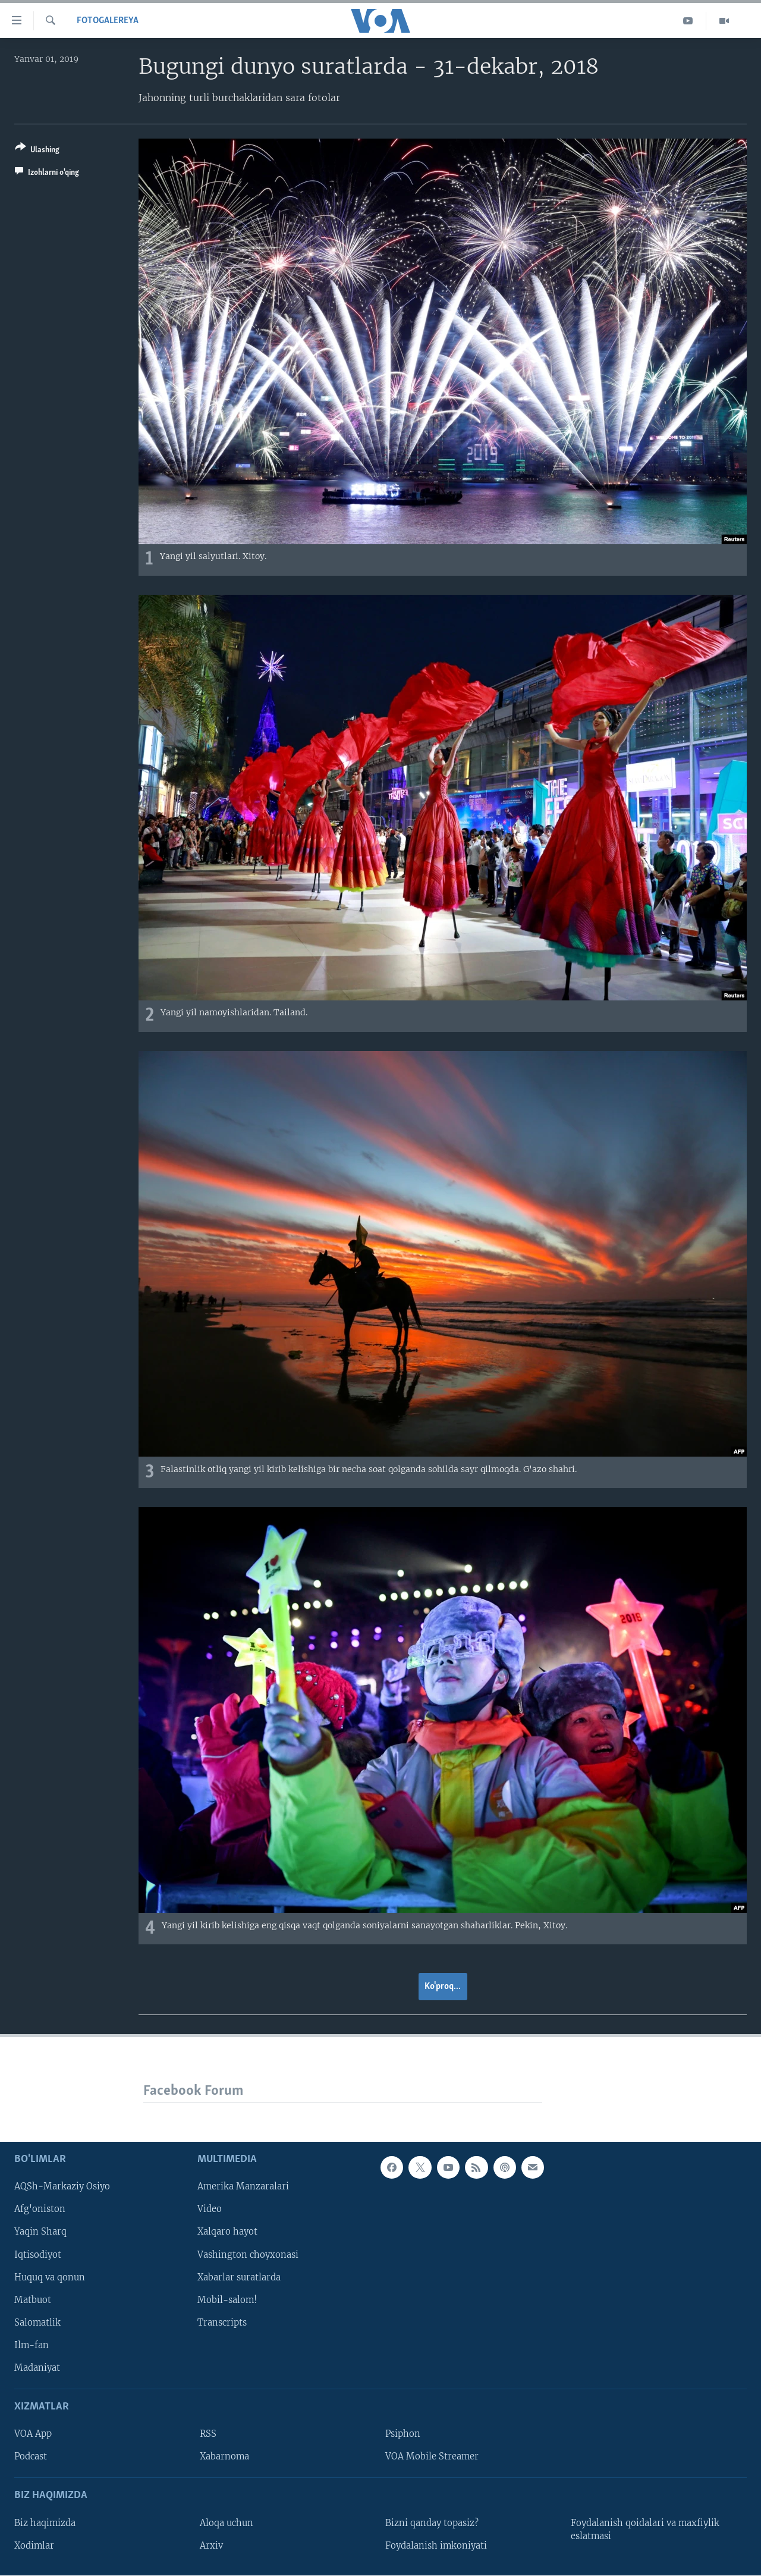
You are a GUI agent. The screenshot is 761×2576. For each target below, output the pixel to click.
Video (209, 2209)
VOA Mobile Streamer (432, 2456)
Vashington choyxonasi (247, 2254)
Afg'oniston (39, 2209)
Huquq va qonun (49, 2276)
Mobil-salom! (227, 2299)
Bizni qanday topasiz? (432, 2522)
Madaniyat (37, 2367)
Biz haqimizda (45, 2522)
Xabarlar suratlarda (239, 2276)
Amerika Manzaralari (243, 2186)
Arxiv (211, 2545)
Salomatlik (37, 2322)
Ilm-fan (31, 2344)
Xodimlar (34, 2545)
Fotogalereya (108, 21)
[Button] (37, 151)
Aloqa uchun (226, 2522)
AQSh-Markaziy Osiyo (62, 2186)
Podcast (30, 2456)
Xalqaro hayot (227, 2231)
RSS (208, 2433)
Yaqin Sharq (40, 2231)
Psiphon (402, 2433)
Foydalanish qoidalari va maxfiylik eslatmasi (645, 2529)
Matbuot (32, 2299)
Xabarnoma (224, 2456)
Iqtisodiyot (37, 2254)
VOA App (33, 2433)
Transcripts (222, 2322)
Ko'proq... (442, 1986)
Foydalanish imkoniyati (436, 2545)
